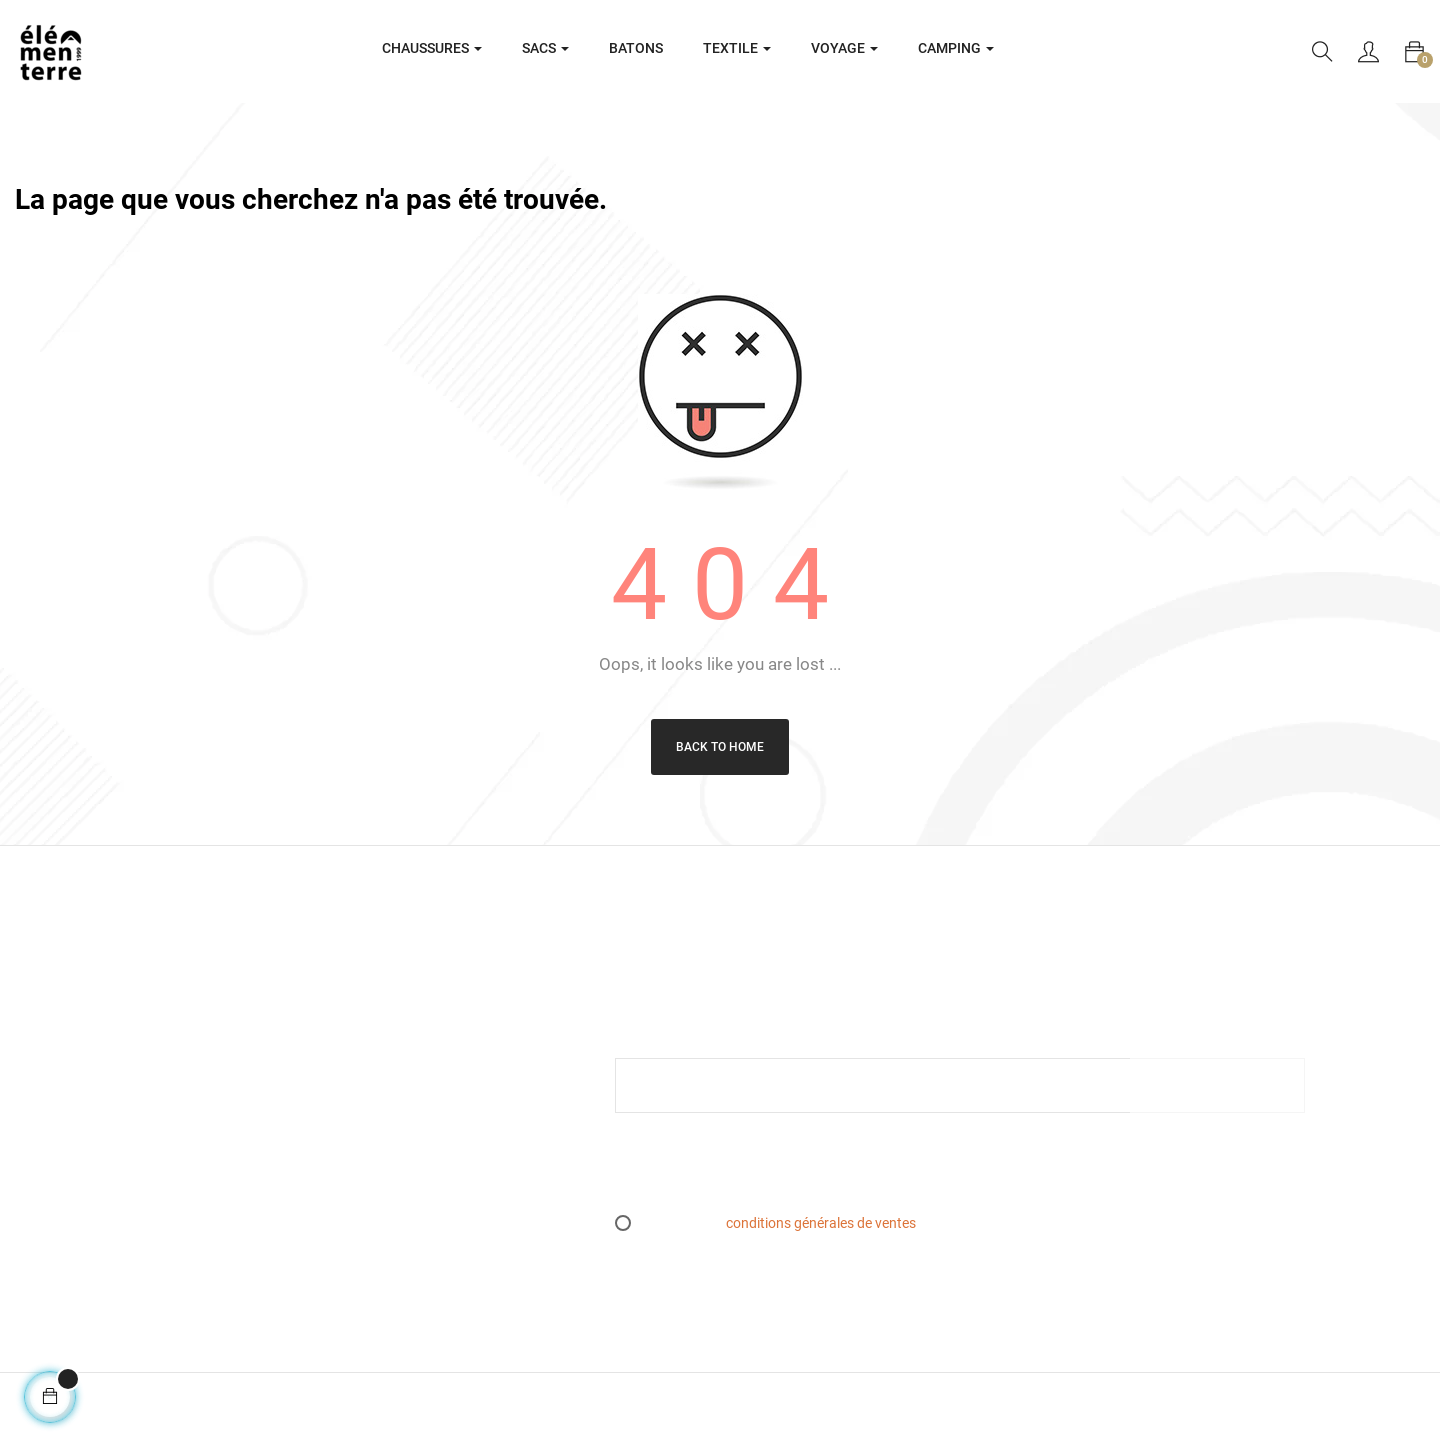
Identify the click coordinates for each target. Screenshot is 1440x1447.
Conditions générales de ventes (471, 1057)
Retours (399, 1088)
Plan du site (411, 1151)
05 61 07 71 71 (61, 1201)
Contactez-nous (424, 1213)
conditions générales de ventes (821, 1223)
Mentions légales (427, 1026)
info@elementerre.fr (77, 1177)
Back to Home (720, 747)
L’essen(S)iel (413, 1119)
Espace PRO (413, 1182)
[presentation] (782, 1172)
